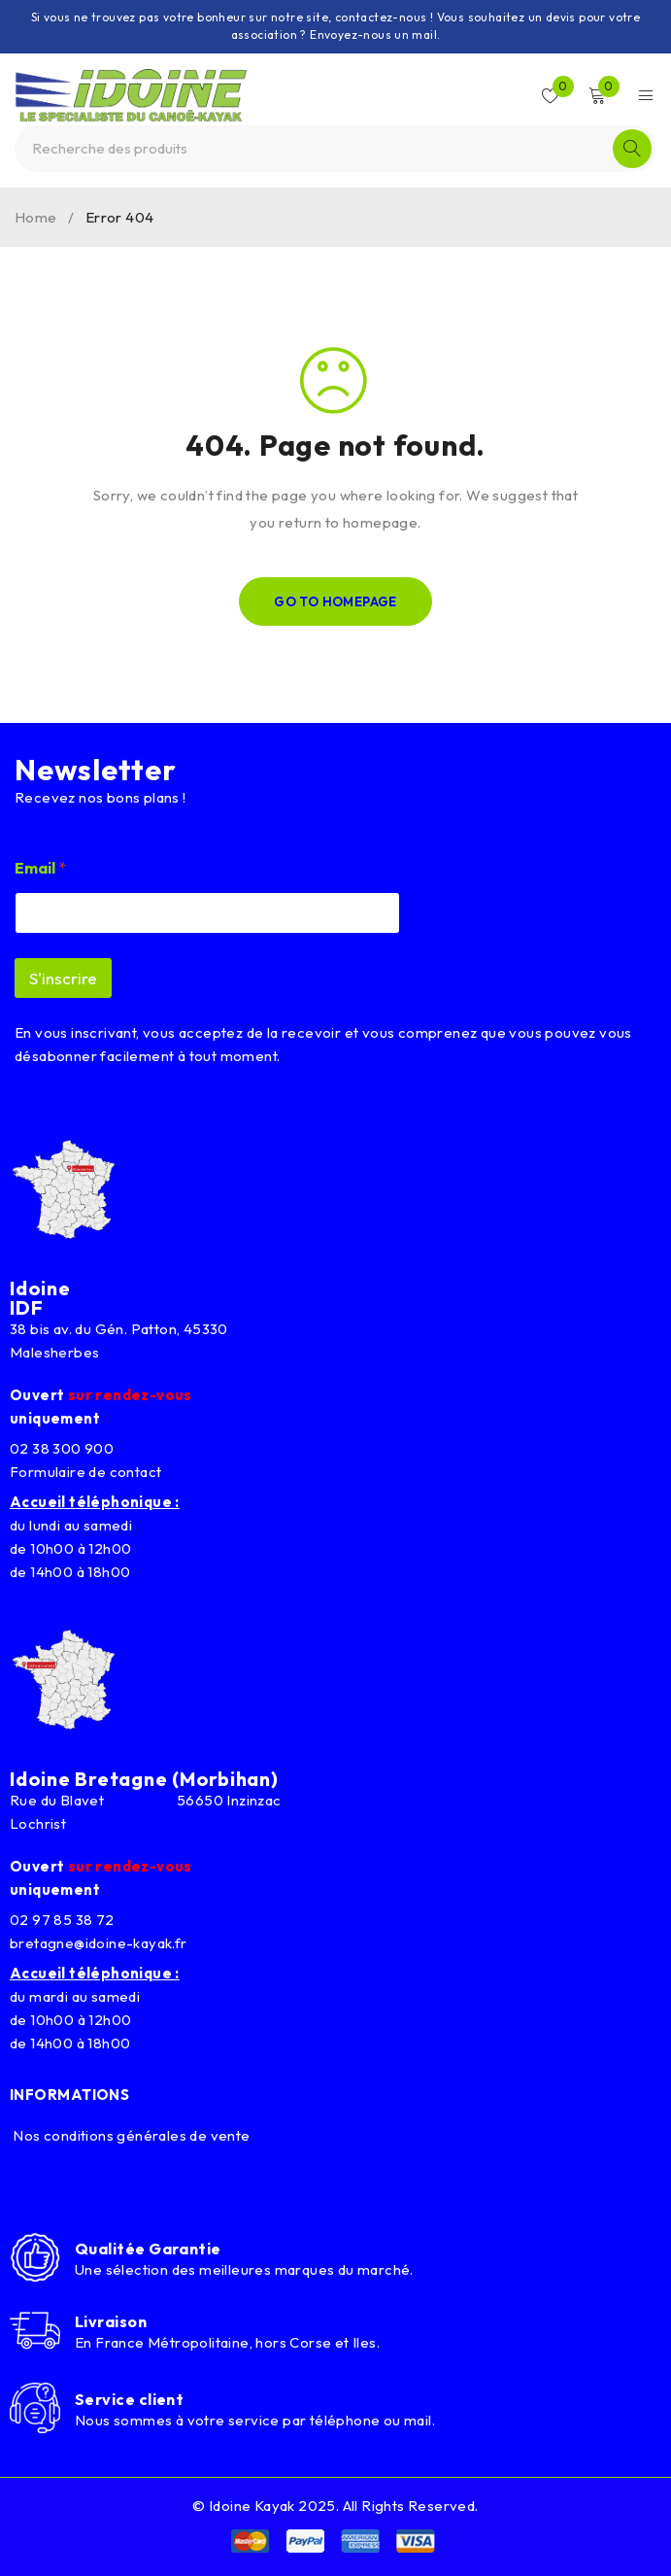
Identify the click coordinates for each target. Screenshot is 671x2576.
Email (40, 868)
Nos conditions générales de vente (130, 2135)
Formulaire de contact (85, 1471)
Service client (129, 2399)
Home (36, 217)
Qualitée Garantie (148, 2248)
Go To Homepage (335, 601)
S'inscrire (63, 978)
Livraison (111, 2321)
